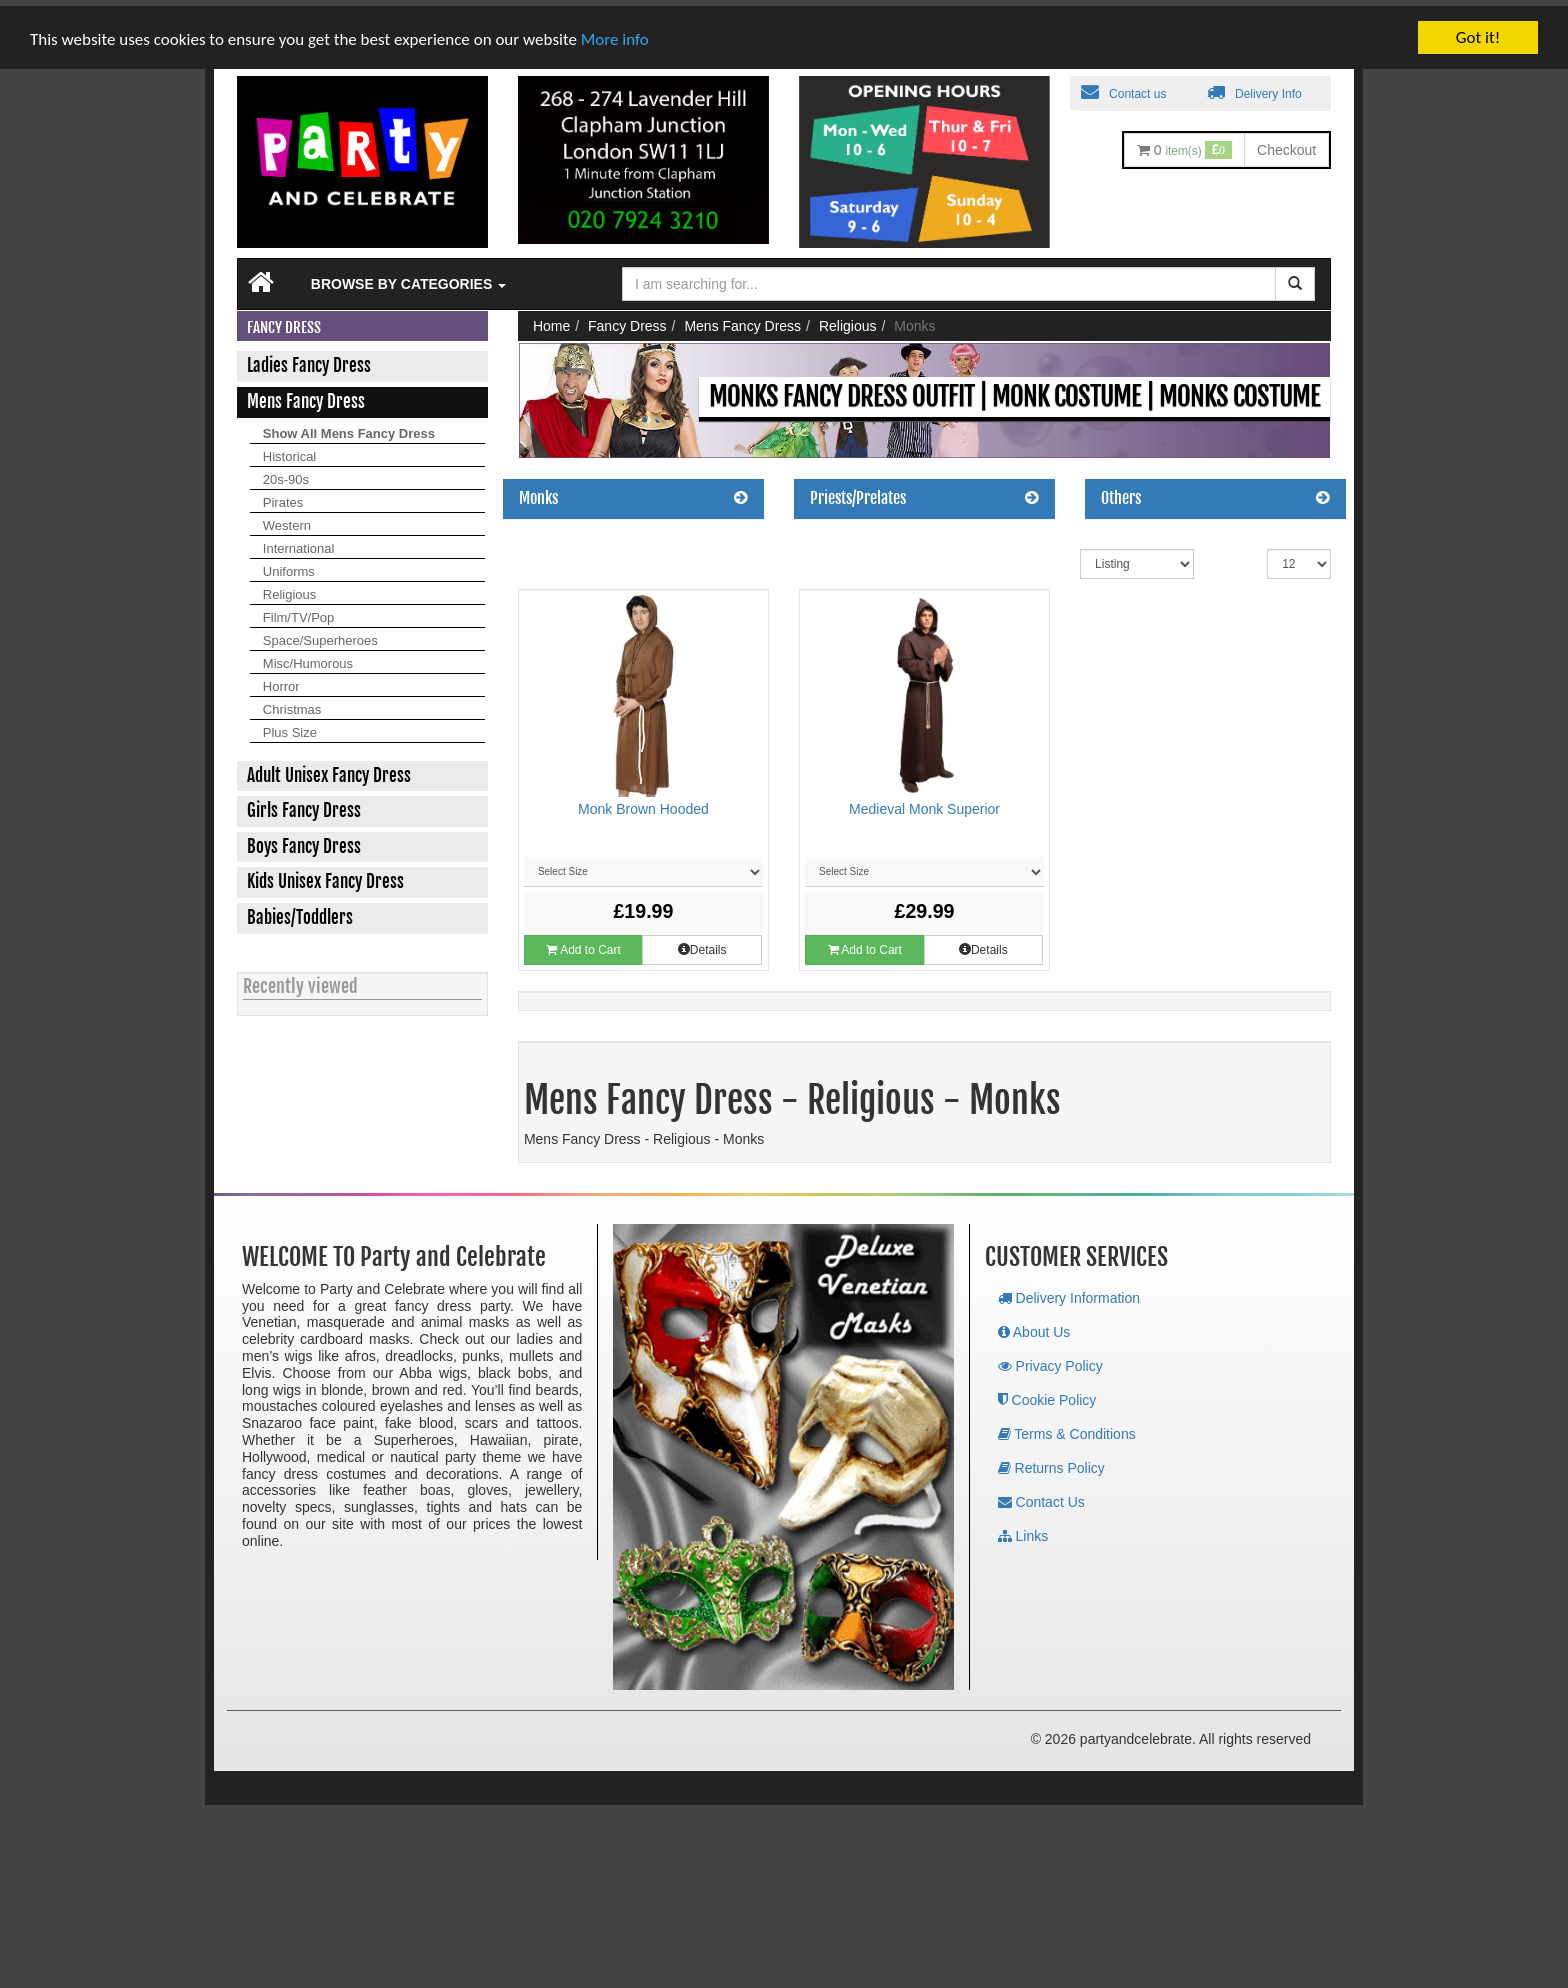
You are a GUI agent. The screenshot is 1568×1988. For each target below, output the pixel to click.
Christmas (292, 703)
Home (551, 320)
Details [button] (702, 944)
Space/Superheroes (320, 634)
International (299, 542)
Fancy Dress (627, 320)
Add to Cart (583, 944)
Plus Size (290, 726)
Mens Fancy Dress (742, 320)
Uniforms (289, 565)
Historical (289, 450)
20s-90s (286, 473)
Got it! (1478, 31)
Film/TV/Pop (299, 611)
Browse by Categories (408, 278)
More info (615, 33)
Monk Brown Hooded (643, 803)
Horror (281, 680)
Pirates (283, 496)
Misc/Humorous (308, 657)
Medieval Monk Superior (924, 803)
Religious (289, 588)
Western (287, 519)
